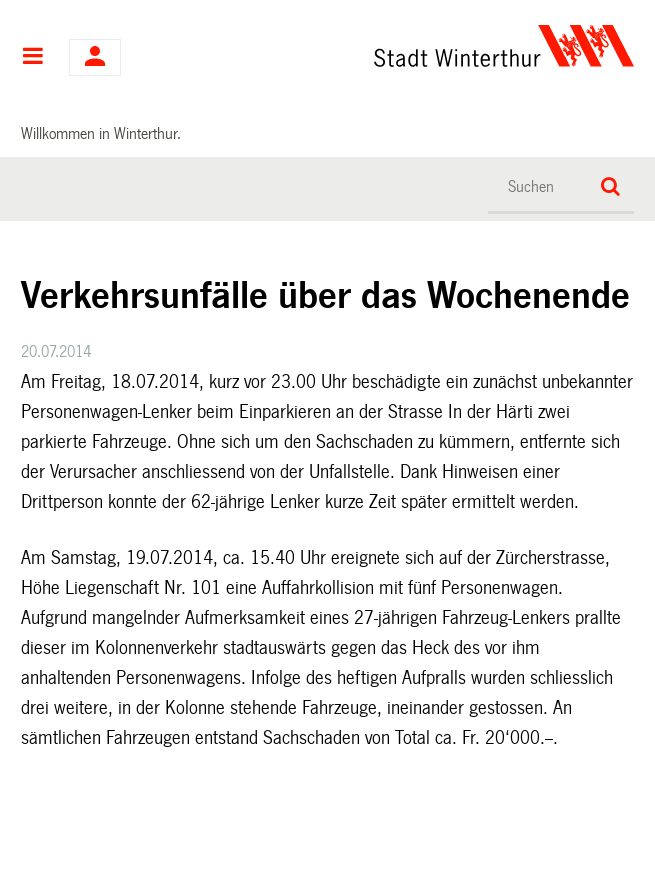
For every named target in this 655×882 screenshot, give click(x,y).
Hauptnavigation (32, 58)
